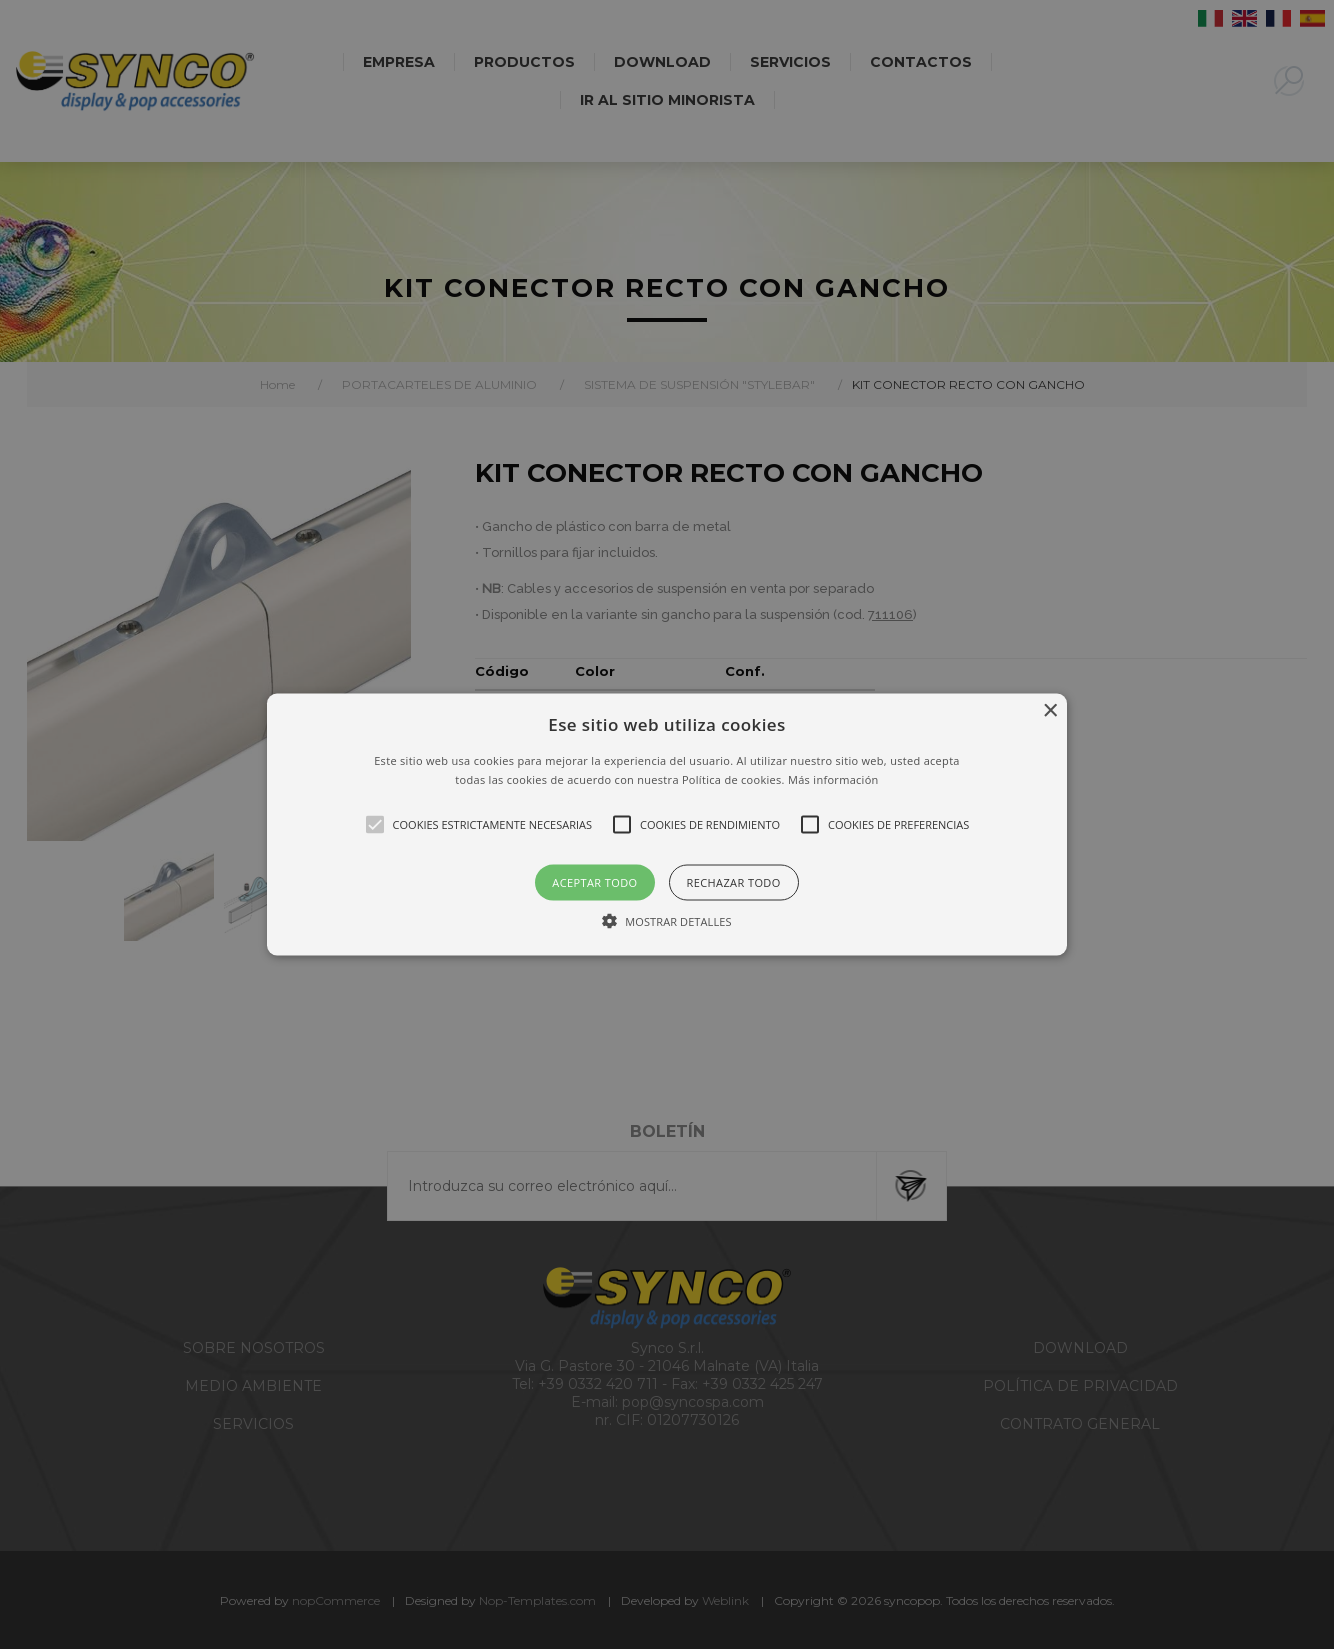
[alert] (667, 824)
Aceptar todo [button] (594, 882)
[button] (667, 824)
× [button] (1049, 710)
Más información (833, 779)
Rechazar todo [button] (734, 882)
